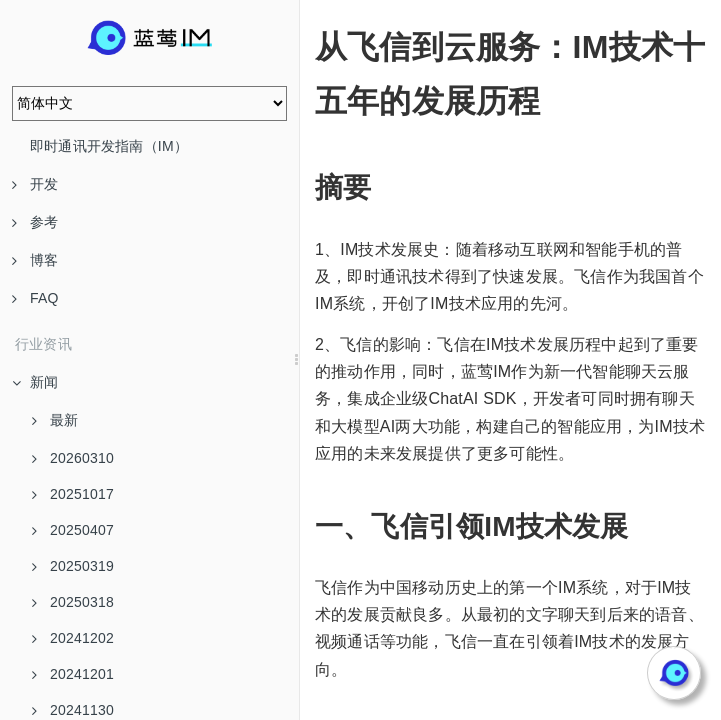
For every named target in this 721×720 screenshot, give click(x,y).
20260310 (73, 458)
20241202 (73, 638)
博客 (35, 260)
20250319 (73, 566)
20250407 (73, 530)
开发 (35, 184)
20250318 (73, 602)
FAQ (35, 298)
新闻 (35, 382)
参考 (35, 222)
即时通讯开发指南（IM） (109, 146)
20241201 (73, 674)
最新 (55, 420)
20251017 (73, 494)
